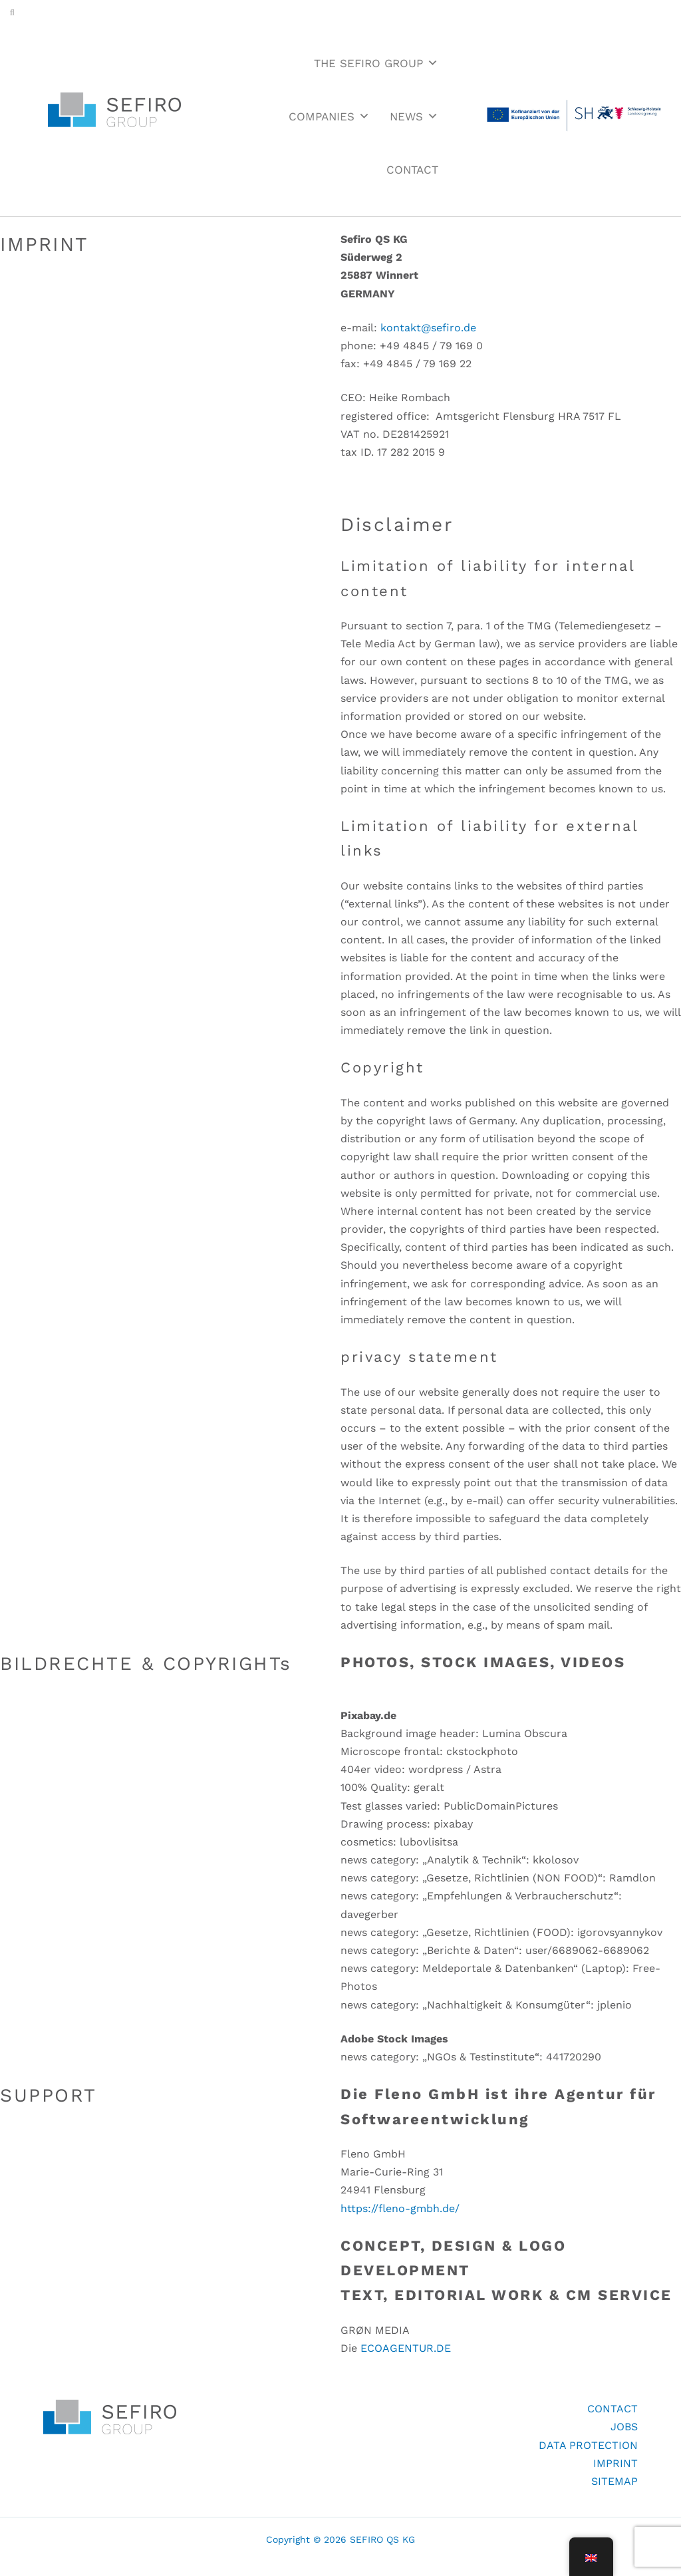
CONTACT (412, 169)
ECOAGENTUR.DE (405, 2348)
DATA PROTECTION (588, 2445)
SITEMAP (614, 2481)
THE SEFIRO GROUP (376, 63)
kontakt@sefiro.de (428, 327)
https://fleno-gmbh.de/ (400, 2208)
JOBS (624, 2426)
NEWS (414, 116)
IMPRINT (615, 2463)
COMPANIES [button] (329, 116)
